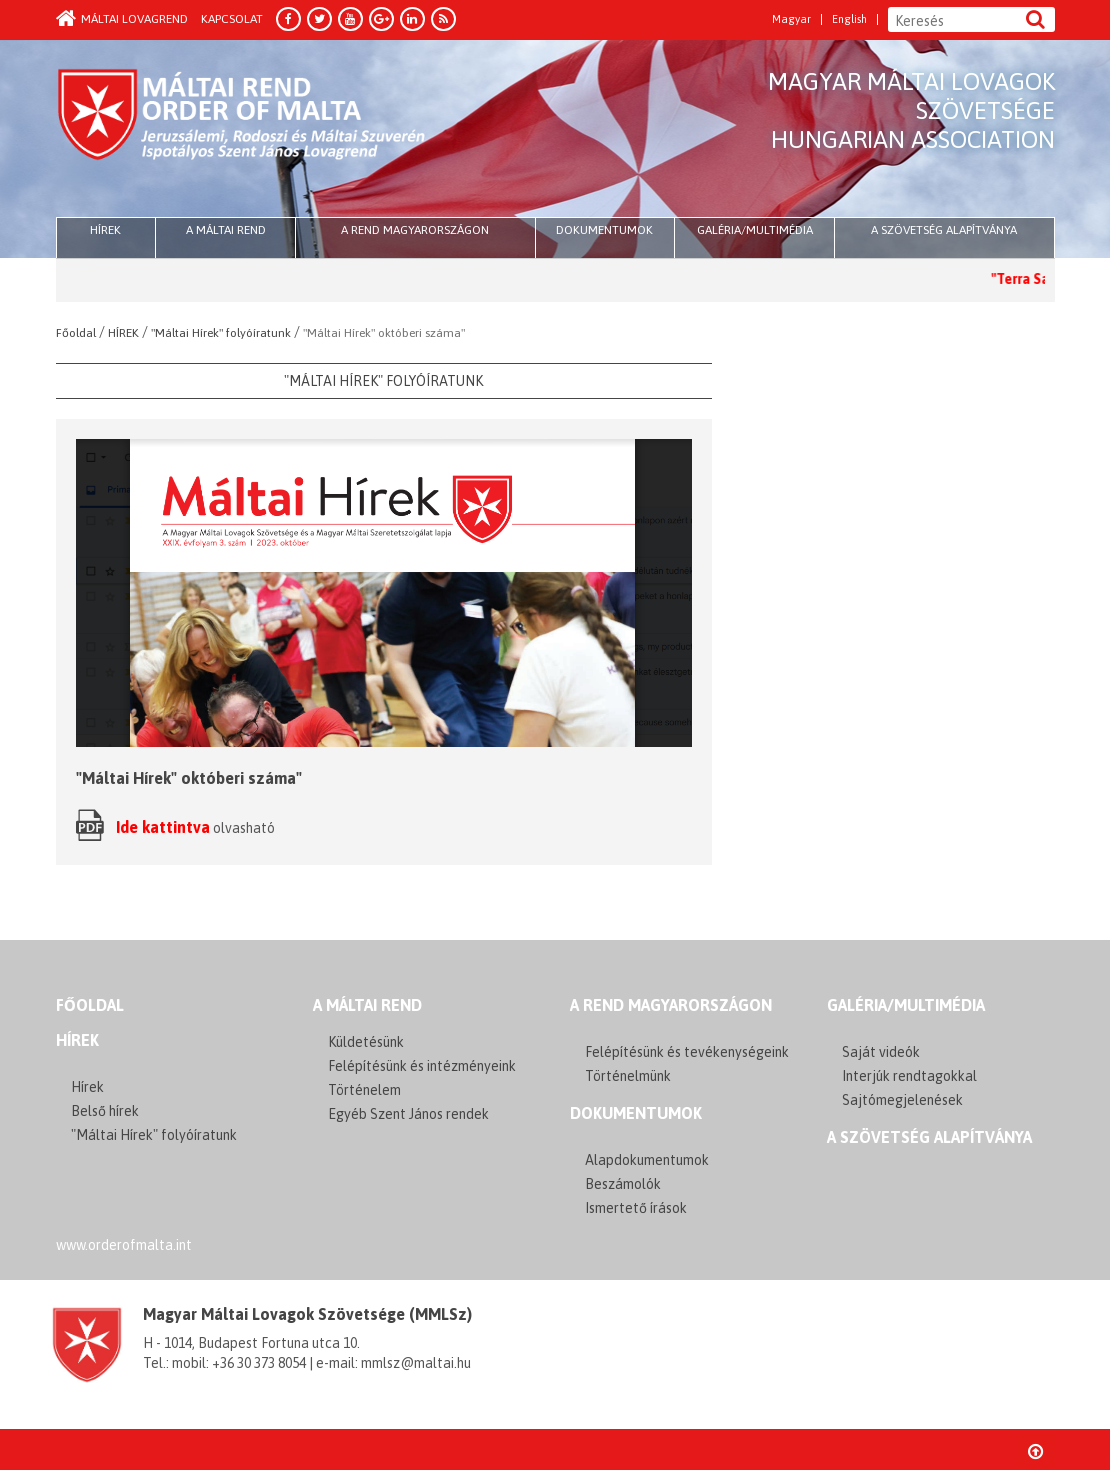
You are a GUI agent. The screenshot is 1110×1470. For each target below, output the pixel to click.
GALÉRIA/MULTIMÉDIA (906, 1005)
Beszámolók (623, 1184)
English (849, 19)
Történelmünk (628, 1076)
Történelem (364, 1090)
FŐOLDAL (90, 1005)
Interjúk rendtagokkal (909, 1076)
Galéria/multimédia (755, 230)
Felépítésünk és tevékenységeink (687, 1052)
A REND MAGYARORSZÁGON (671, 1005)
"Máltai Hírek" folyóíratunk (154, 1135)
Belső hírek (105, 1111)
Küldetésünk (366, 1042)
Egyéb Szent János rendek (408, 1114)
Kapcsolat (232, 19)
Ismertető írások (636, 1208)
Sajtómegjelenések (902, 1100)
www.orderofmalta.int (124, 1245)
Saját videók (881, 1052)
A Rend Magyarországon (415, 230)
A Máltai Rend (226, 230)
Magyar (791, 19)
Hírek (77, 1040)
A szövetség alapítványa (944, 230)
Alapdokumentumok (647, 1160)
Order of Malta (242, 130)
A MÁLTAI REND (367, 1005)
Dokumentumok (604, 230)
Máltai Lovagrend (122, 19)
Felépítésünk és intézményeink (422, 1066)
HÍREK (105, 230)
